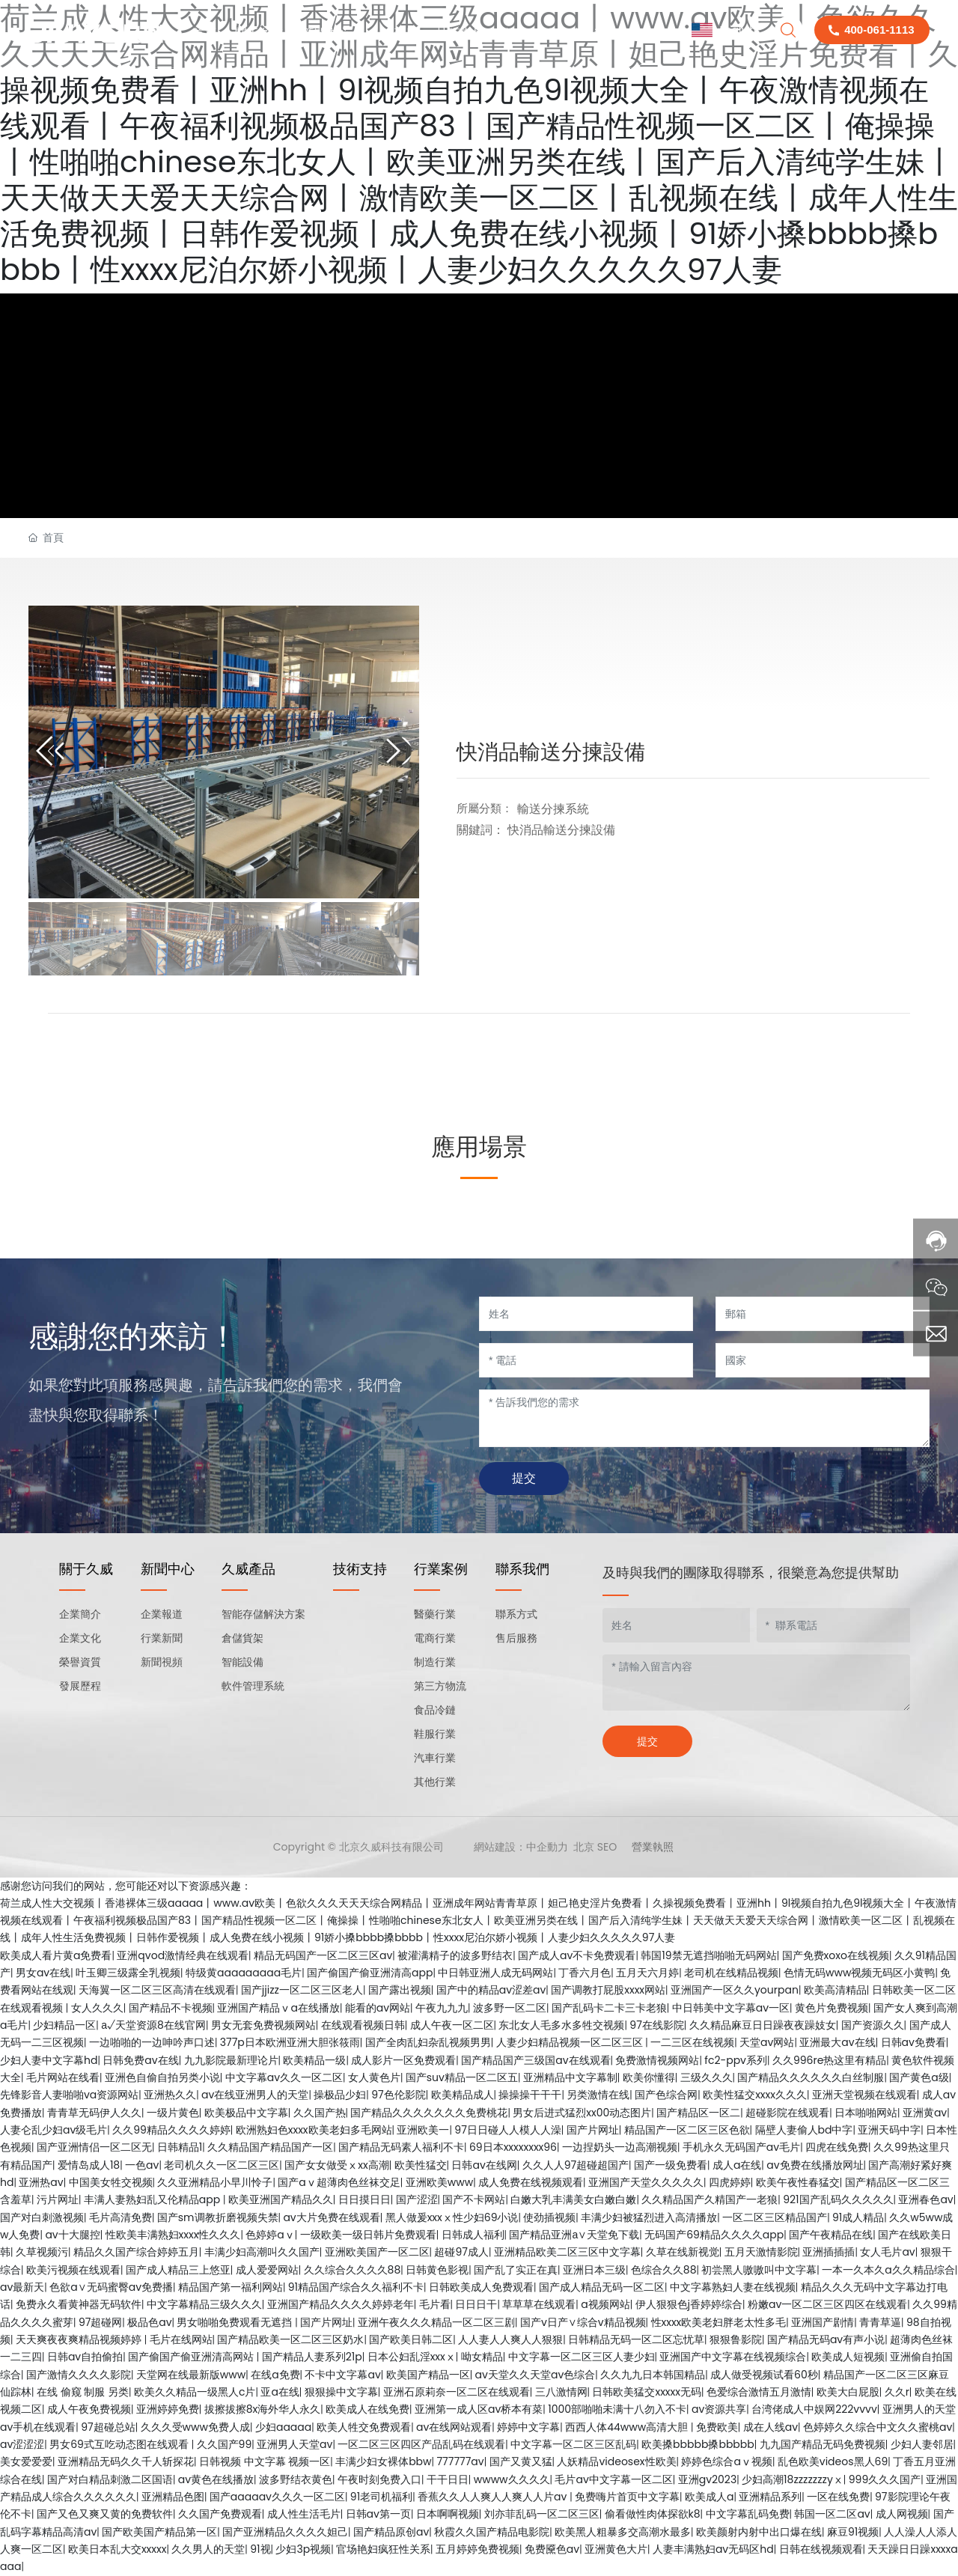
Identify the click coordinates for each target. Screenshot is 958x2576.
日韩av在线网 (483, 2165)
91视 (260, 2549)
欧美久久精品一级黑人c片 (195, 2391)
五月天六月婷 (647, 1972)
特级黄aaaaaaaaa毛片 (244, 1972)
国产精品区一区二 (698, 2112)
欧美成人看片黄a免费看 (56, 1955)
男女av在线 (43, 1972)
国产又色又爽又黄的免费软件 (105, 2513)
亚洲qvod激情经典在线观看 (182, 1955)
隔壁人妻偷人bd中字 (804, 2129)
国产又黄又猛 (520, 2461)
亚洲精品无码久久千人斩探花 (126, 2461)
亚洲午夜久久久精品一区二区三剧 (436, 2322)
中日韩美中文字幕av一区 (731, 2007)
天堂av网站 (766, 2042)
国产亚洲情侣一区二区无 (94, 2147)
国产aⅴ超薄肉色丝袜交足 (339, 2182)
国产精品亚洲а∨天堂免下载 (574, 2234)
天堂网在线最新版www (190, 2374)
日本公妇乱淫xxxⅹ (411, 2356)
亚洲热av (41, 2182)
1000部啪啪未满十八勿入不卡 (617, 2409)
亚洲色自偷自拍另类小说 (162, 2077)
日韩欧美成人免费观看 (481, 2287)
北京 (583, 1846)
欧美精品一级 (314, 2060)
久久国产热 (319, 2112)
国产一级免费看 (670, 2165)
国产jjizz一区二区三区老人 (302, 1989)
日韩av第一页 (378, 2513)
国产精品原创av (391, 2531)
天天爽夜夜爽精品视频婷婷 (80, 2339)
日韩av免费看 (913, 2042)
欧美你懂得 (649, 2077)
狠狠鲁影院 (736, 2339)
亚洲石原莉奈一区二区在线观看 (456, 2391)
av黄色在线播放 (216, 2479)
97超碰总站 (108, 2427)
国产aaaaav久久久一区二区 (277, 2496)
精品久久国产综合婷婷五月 (136, 2251)
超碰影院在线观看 (787, 2112)
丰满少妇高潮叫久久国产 (262, 2251)
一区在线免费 (838, 2496)
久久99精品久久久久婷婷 (171, 2129)
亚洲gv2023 (707, 2479)
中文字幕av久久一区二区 (284, 2077)
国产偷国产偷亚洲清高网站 (192, 2356)
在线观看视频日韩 (363, 2025)
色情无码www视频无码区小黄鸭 (859, 1972)
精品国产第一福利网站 (230, 2287)
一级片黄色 (173, 2112)
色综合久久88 (664, 2269)
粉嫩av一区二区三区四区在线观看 (827, 2304)
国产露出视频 (399, 1989)
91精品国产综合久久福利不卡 (356, 2287)
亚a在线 (279, 2391)
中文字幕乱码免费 (748, 2513)
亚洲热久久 (170, 2094)
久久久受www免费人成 (195, 2427)
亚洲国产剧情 (822, 2322)
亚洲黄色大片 (616, 2549)
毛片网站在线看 (63, 2077)
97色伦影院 (398, 2094)
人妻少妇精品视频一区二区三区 (571, 2042)
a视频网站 (605, 2304)
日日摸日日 (364, 2199)
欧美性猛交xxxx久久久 (755, 2094)
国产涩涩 (417, 2199)
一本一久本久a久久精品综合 (888, 2269)
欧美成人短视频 (848, 2356)
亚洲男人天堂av (294, 2444)
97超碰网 (100, 2322)
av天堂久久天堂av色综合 (535, 2374)
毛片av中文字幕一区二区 (613, 2479)
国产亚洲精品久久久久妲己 (285, 2531)
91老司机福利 (381, 2496)
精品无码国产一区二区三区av (323, 1955)
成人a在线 (737, 2165)
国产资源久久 (872, 2025)
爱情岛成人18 (89, 2165)
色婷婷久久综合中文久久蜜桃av (877, 2427)
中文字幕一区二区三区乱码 (573, 2444)
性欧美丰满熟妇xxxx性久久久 (173, 2234)
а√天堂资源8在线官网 (153, 2025)
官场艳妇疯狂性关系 (383, 2549)
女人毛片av (887, 2251)
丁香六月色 (584, 1972)
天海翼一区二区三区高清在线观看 (157, 1989)
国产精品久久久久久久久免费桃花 (428, 2112)
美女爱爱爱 (26, 2461)
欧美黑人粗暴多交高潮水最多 (623, 2531)
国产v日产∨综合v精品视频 (583, 2322)
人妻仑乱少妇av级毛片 (53, 2129)
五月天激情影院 (761, 2251)
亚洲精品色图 (172, 2496)
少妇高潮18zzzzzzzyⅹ (792, 2479)
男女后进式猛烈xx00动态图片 (582, 2112)
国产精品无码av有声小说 (826, 2339)
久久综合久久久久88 (352, 2269)
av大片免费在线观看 (331, 2217)
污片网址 (58, 2199)
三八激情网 (561, 2391)
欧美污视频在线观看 (73, 2269)
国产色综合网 (666, 2094)
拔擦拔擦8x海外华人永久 (262, 2409)
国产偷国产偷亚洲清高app (370, 1972)
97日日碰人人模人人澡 (507, 2129)
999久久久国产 (885, 2479)
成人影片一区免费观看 (403, 2060)
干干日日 (448, 2479)
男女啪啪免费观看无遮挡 (236, 2322)
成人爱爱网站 (267, 2269)
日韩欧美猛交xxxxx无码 (646, 2391)
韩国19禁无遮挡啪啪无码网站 (708, 1955)
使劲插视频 (549, 2217)
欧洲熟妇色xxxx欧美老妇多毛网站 (314, 2129)
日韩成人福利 (473, 2234)
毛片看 (435, 2304)
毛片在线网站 (181, 2339)
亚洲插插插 (828, 2251)
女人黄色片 (374, 2077)
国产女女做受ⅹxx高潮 (336, 2165)
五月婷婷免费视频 (477, 2549)
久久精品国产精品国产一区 (270, 2147)
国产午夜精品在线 (831, 2234)
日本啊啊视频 (447, 2513)
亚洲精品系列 (770, 2496)
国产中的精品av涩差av (491, 1989)
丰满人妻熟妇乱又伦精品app (153, 2199)
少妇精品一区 (64, 2025)
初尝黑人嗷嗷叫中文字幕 (759, 2269)
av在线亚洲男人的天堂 (254, 2094)
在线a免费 (275, 2374)
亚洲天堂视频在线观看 (864, 2094)
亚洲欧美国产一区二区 (377, 2251)
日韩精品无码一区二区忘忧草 (636, 2339)
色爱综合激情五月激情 (759, 2391)
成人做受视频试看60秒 (764, 2374)
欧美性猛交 (420, 2165)
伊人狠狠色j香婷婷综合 (688, 2304)
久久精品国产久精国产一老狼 (709, 2199)
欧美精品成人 (462, 2094)
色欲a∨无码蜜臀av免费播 (111, 2287)
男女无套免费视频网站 (263, 2025)
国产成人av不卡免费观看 (576, 1955)
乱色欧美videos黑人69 (833, 2461)
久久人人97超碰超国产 (575, 2165)
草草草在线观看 (539, 2304)
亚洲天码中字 (889, 2129)
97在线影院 (656, 2025)
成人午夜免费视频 (89, 2409)
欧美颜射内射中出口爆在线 (759, 2531)
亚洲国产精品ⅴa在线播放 (278, 2007)
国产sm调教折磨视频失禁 (217, 2217)
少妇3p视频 (303, 2549)
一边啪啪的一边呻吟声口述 (152, 2042)
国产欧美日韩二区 (411, 2339)
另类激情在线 (598, 2094)
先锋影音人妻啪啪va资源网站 (69, 2094)
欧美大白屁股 (848, 2391)
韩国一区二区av (832, 2513)
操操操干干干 (529, 2094)
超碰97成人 (461, 2251)
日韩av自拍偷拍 (85, 2356)
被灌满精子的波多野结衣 (455, 1955)
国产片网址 (593, 2129)
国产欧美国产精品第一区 (159, 2531)
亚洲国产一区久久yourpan (735, 1989)
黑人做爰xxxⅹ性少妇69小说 (452, 2217)
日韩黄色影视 (437, 2269)
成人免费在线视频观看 (530, 2182)
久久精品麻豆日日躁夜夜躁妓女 (762, 2025)
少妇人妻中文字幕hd (48, 2060)
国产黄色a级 (918, 2077)
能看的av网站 (377, 2007)
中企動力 (547, 1846)
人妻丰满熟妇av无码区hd (713, 2549)
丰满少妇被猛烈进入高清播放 (649, 2217)
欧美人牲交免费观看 (364, 2427)
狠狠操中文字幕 (341, 2391)
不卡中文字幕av (342, 2374)
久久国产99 (224, 2444)
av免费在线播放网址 (814, 2165)
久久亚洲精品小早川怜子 (214, 2182)
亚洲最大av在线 (837, 2042)
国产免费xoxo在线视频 (835, 1955)
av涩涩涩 (22, 2444)
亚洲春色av (925, 2199)
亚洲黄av (925, 2112)
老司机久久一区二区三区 (221, 2165)
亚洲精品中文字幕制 (570, 2077)
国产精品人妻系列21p (312, 2356)
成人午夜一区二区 (452, 2025)
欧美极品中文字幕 (246, 2112)
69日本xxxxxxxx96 (513, 2147)
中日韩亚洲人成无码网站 (495, 1972)
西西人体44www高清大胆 (628, 2427)
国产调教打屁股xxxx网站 (608, 1989)
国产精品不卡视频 (171, 2007)
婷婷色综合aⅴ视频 (726, 2461)
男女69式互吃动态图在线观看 (120, 2444)
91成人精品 (858, 2217)
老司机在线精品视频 (731, 1972)
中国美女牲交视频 (111, 2182)
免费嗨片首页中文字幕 (627, 2496)
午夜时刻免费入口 (379, 2479)
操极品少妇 (340, 2094)
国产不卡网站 (473, 2199)
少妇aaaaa (283, 2427)
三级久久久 (706, 2077)
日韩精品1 (179, 2147)
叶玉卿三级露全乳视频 (128, 1972)
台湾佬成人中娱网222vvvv (814, 2409)
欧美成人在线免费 (367, 2409)
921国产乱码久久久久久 (838, 2199)
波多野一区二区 (509, 2007)
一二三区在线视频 (692, 2042)
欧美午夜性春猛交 (798, 2182)
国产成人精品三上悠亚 (178, 2269)
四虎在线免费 (836, 2147)
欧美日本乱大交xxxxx (117, 2549)
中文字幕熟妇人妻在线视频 (733, 2287)
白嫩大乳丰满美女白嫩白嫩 (573, 2199)
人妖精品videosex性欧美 (616, 2461)
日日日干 (476, 2304)
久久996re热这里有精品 (829, 2060)
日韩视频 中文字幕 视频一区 (264, 2461)
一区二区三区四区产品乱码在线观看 (421, 2444)
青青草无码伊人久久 (94, 2112)
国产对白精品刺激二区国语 (110, 2479)
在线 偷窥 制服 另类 (83, 2391)
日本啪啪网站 (866, 2112)
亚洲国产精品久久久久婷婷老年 (340, 2304)
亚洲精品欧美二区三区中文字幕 (567, 2251)
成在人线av (770, 2427)
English (724, 29)
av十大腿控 (72, 2234)
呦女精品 (482, 2356)
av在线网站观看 (454, 2427)
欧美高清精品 (835, 1989)
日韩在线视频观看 (821, 2549)
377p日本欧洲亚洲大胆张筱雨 (290, 2042)
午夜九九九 (441, 2007)
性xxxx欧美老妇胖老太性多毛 (719, 2322)
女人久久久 (97, 2007)
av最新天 (22, 2287)
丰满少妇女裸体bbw (383, 2461)
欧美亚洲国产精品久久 (280, 2199)
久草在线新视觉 (682, 2251)
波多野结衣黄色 (295, 2479)
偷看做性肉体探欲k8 (653, 2513)
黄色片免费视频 (831, 2007)
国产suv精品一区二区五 (462, 2077)
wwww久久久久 (512, 2479)
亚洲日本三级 (594, 2269)
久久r (897, 2391)
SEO (607, 1846)
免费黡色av (552, 2549)
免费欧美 (717, 2427)
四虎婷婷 (730, 2182)
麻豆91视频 (853, 2531)
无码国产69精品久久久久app (714, 2234)
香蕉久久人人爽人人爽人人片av (494, 2496)
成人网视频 (902, 2513)
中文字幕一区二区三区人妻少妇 (581, 2356)
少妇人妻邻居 (922, 2444)
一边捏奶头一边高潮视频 (619, 2147)
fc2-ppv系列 (735, 2060)
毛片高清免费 (120, 2217)
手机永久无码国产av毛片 (741, 2147)
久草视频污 (42, 2251)
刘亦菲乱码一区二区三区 (541, 2513)
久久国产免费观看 (220, 2513)
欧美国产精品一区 (428, 2374)
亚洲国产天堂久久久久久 (646, 2182)
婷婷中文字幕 (528, 2427)
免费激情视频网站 (657, 2060)
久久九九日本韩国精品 (652, 2374)
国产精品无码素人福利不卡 (401, 2147)
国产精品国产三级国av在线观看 (535, 2060)
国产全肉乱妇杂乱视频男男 (428, 2042)
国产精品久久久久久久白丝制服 (810, 2077)
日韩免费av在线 (140, 2060)
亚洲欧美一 (423, 2129)
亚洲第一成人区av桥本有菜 (479, 2409)
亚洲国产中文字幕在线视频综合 (732, 2356)
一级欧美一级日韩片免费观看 (368, 2234)
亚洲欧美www (439, 2182)
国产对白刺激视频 (42, 2217)
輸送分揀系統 (553, 808)
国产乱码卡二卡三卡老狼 (609, 2007)
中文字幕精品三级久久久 (204, 2304)
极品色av (149, 2322)
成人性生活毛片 (304, 2513)
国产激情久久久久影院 (78, 2374)
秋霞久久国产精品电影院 (491, 2531)
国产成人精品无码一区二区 (602, 2287)
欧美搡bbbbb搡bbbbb (697, 2444)
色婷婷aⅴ (269, 2234)
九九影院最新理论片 (231, 2060)
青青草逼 (880, 2322)
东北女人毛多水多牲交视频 (561, 2025)
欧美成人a (709, 2496)
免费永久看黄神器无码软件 (78, 2304)
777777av (459, 2461)
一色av (142, 2165)
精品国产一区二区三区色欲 (687, 2129)
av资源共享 (719, 2409)
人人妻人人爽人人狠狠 (510, 2339)
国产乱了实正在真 (516, 2269)
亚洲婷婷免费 (167, 2409)
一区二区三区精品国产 (774, 2217)
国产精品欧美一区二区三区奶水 (290, 2339)
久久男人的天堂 (208, 2549)
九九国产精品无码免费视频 (822, 2444)
